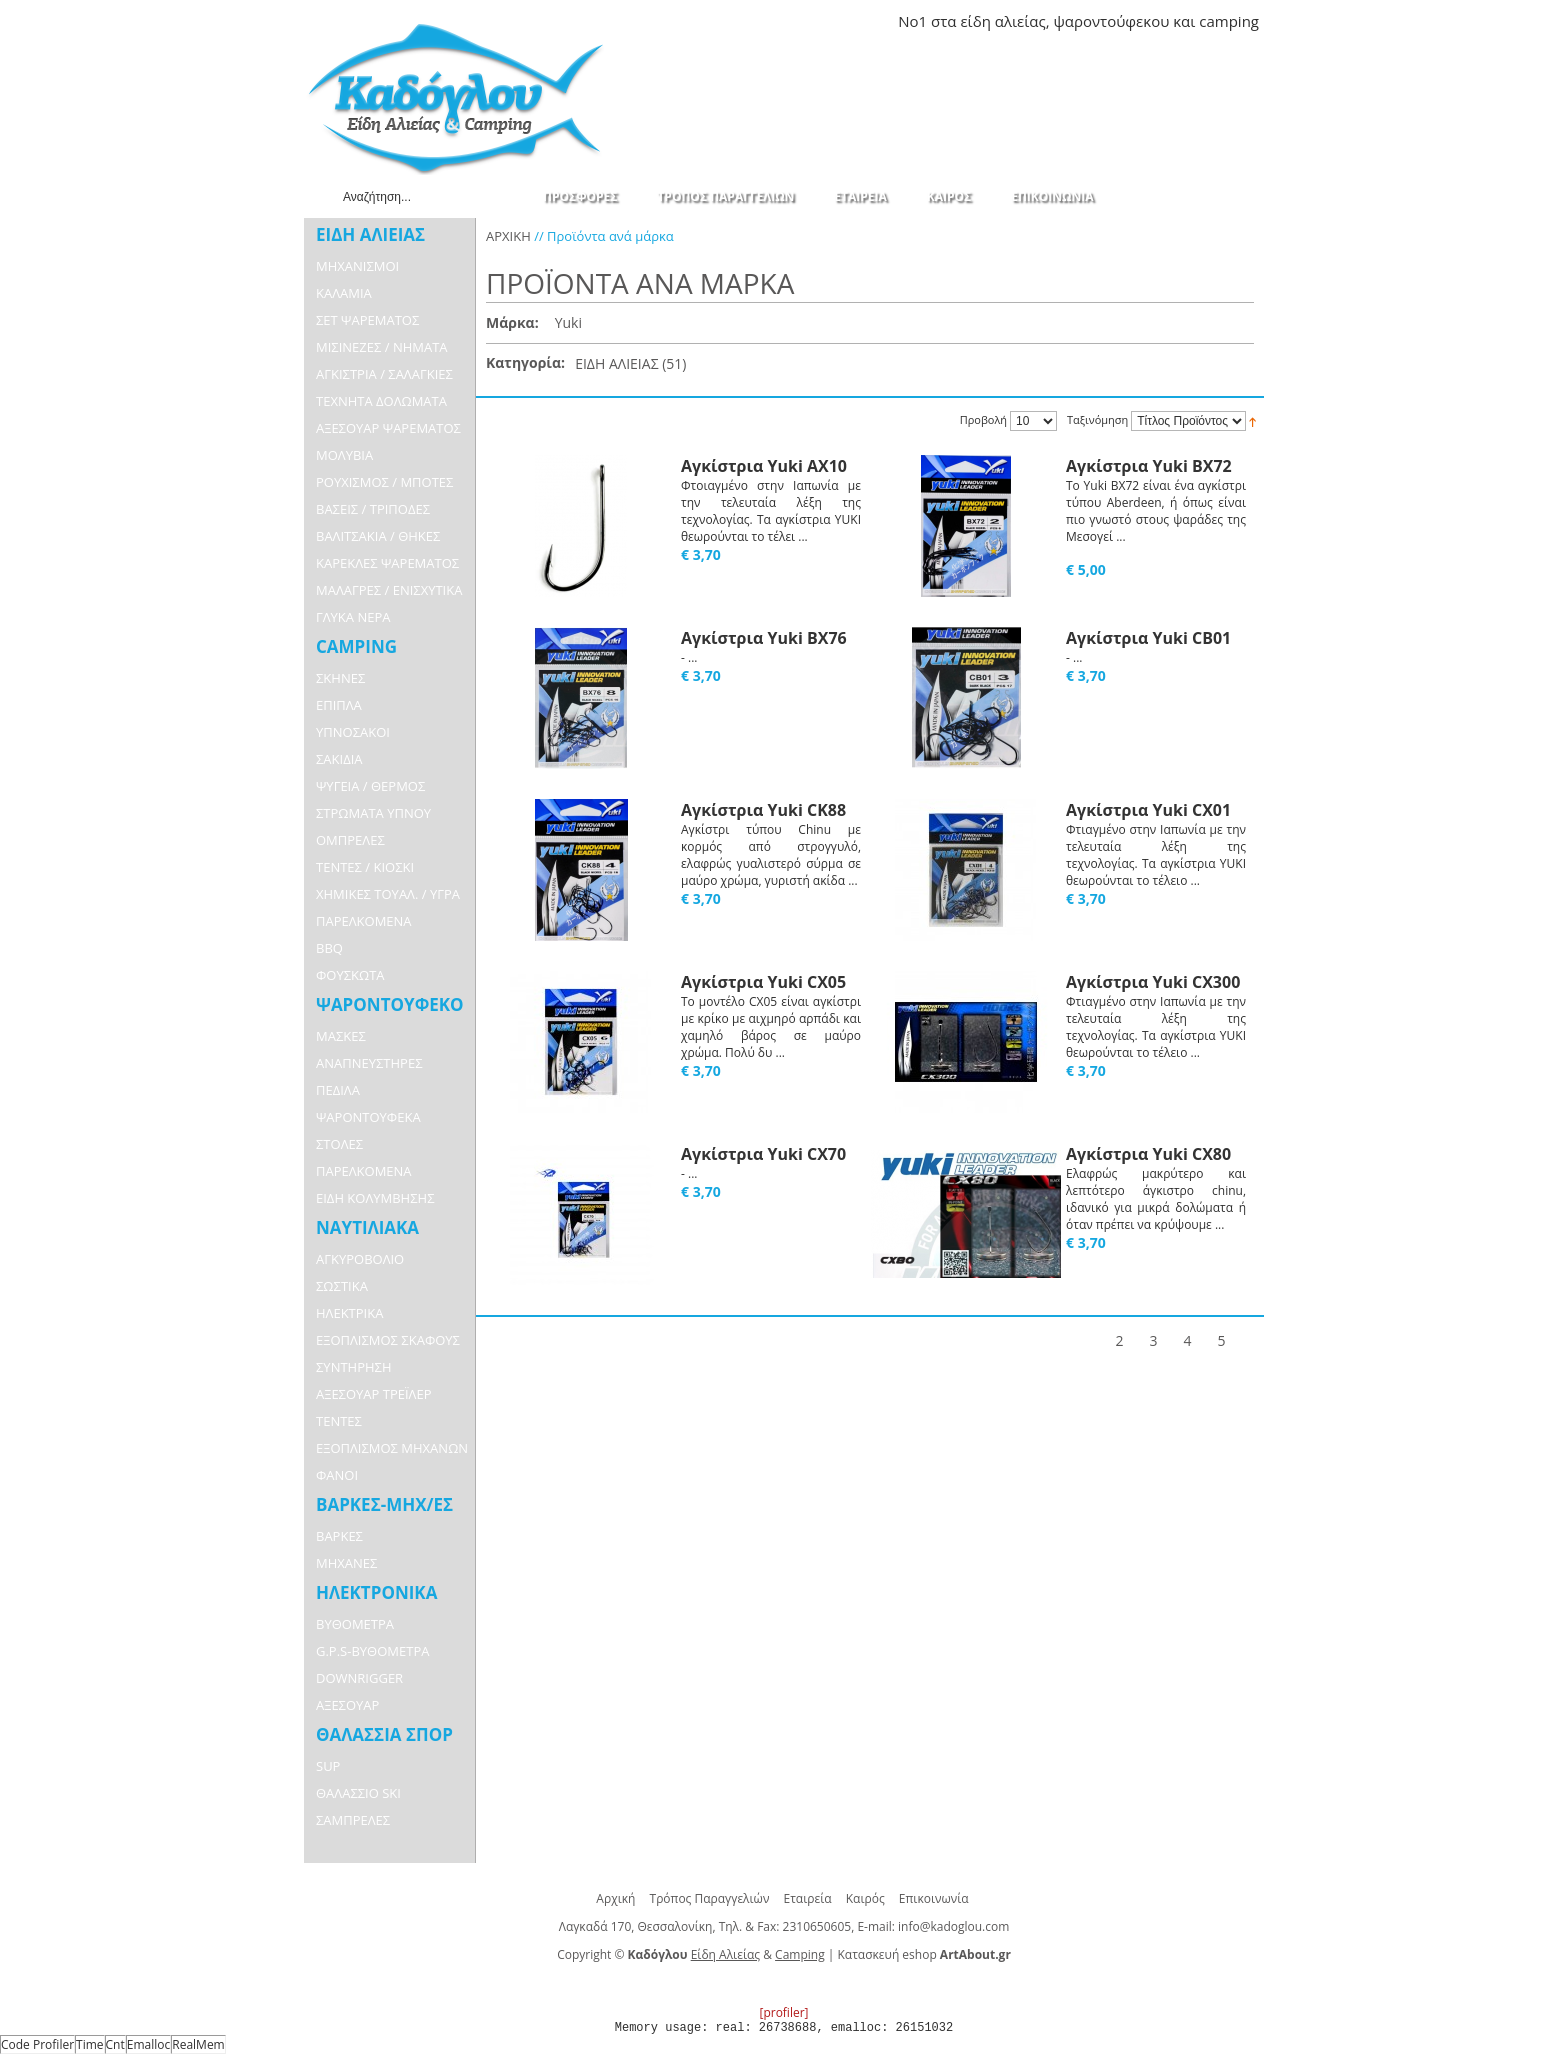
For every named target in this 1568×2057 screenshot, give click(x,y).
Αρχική (615, 1898)
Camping (800, 1954)
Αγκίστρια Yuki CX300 (1153, 982)
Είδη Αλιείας (725, 1954)
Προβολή (983, 419)
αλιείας (1020, 21)
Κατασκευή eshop (887, 1954)
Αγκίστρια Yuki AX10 (764, 466)
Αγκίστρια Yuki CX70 (763, 1154)
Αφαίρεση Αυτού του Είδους (592, 324)
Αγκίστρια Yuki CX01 (1148, 810)
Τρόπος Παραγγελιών (710, 1898)
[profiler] (783, 2012)
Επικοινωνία (934, 1898)
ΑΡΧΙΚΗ (508, 236)
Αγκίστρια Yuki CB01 (1148, 638)
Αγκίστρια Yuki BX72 (1149, 466)
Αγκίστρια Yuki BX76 (764, 638)
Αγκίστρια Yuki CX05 (763, 982)
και (1184, 21)
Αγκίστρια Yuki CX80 (1148, 1154)
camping (1229, 21)
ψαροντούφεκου (1111, 21)
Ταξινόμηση (1097, 420)
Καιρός (865, 1898)
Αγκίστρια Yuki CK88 (763, 810)
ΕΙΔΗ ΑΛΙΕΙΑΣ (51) (630, 363)
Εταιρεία (808, 1898)
